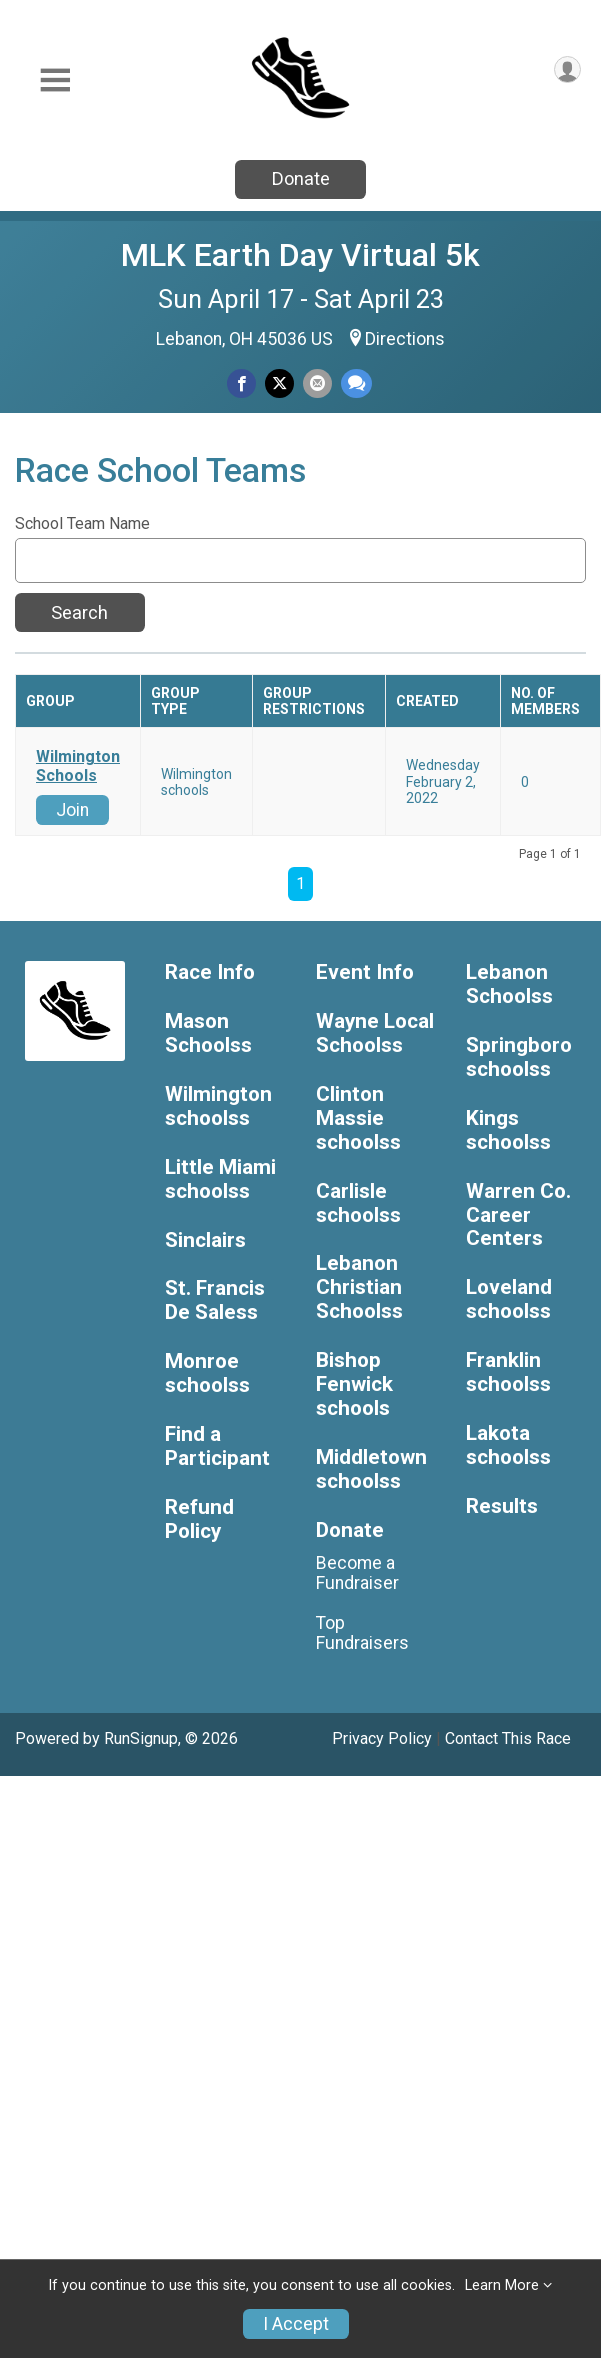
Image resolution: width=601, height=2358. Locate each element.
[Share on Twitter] (279, 383)
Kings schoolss (508, 1130)
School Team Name (82, 524)
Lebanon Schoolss (509, 984)
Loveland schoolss (509, 1299)
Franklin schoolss (508, 1372)
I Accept (296, 2324)
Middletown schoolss (371, 1469)
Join (72, 810)
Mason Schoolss (208, 1033)
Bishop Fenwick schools (354, 1384)
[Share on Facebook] (241, 383)
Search (79, 612)
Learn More (502, 2285)
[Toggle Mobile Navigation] (55, 80)
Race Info (210, 972)
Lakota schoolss (508, 1445)
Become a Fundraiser (357, 1573)
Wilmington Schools (78, 766)
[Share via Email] (317, 383)
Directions (405, 339)
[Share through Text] (356, 383)
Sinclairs (205, 1240)
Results (502, 1506)
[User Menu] (567, 69)
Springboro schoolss (519, 1057)
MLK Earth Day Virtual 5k (300, 255)
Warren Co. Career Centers (518, 1215)
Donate (301, 178)
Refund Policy (199, 1519)
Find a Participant (217, 1446)
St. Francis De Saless (215, 1300)
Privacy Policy (382, 1738)
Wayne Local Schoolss (375, 1033)
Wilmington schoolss (218, 1106)
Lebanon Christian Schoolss (359, 1287)
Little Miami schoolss (220, 1179)
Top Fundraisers (362, 1633)
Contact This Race (508, 1738)
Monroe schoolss (207, 1373)
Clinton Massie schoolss (358, 1118)
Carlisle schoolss (358, 1203)
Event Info (365, 972)
